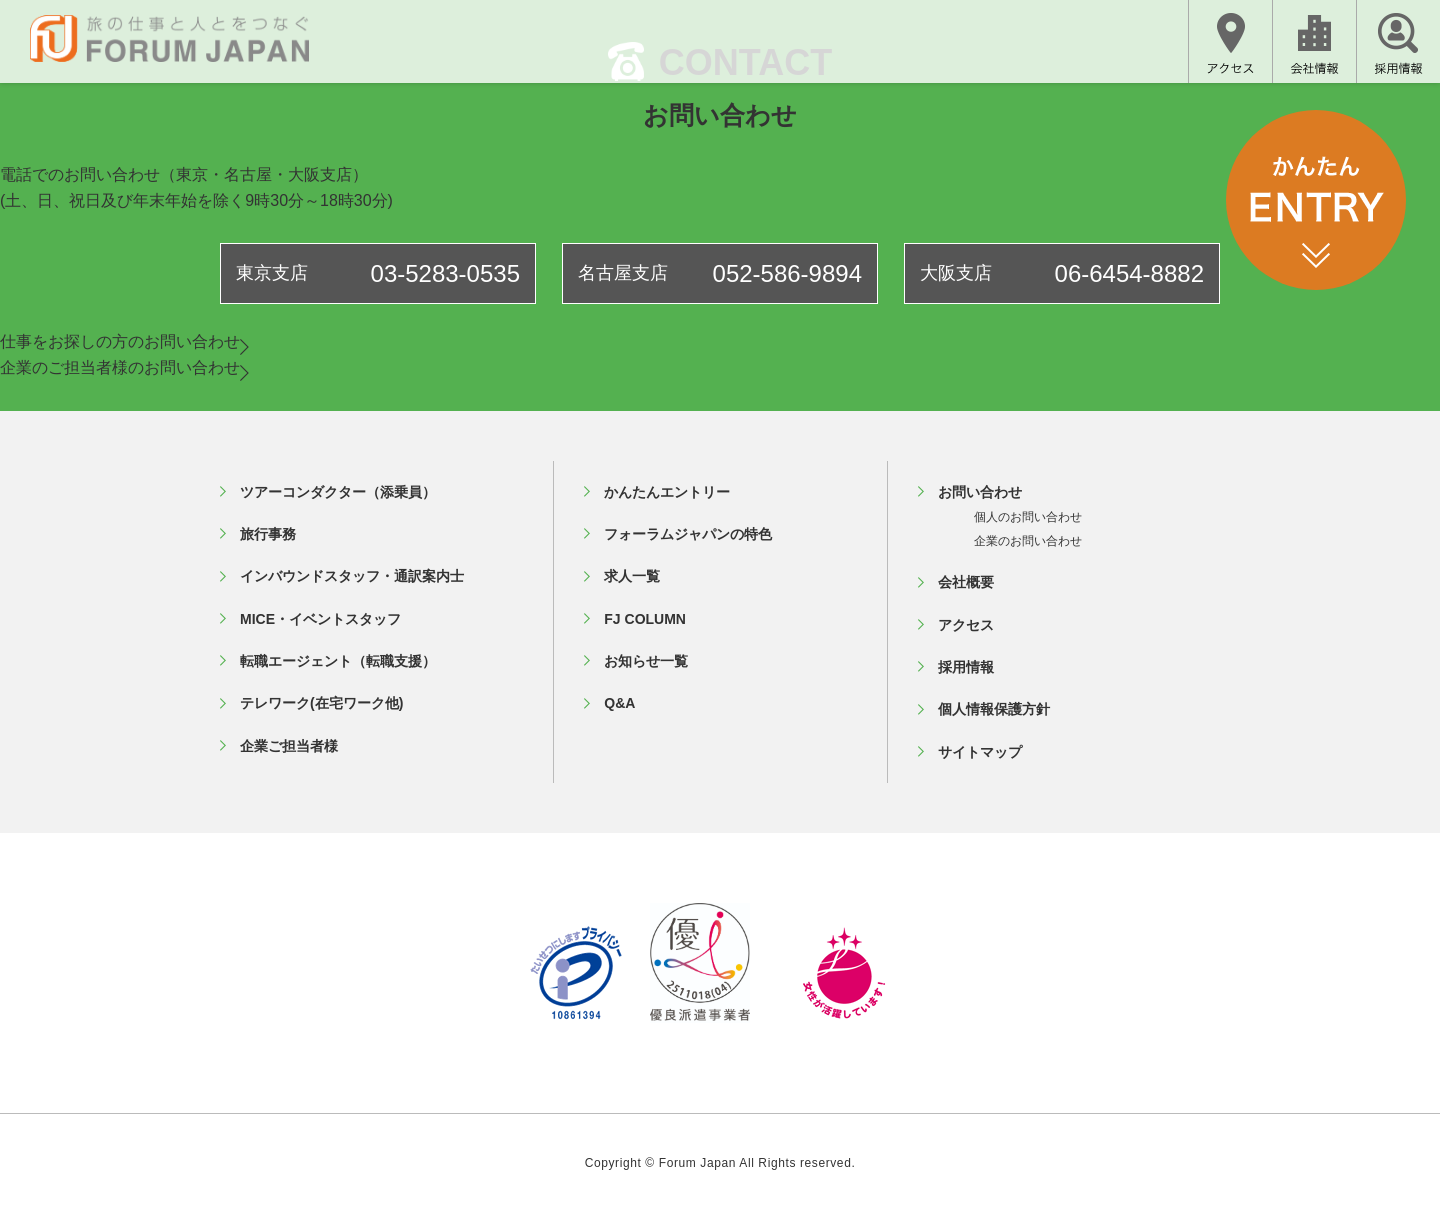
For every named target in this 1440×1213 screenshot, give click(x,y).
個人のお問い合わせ (1028, 517)
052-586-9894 (787, 273)
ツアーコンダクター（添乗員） (338, 492)
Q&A (619, 703)
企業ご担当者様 (289, 746)
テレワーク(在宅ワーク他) (321, 703)
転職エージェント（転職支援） (338, 661)
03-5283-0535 (445, 273)
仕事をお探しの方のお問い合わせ (124, 341)
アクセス (966, 625)
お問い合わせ (980, 492)
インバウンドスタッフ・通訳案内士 (352, 576)
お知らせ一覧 (646, 661)
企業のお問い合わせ (1028, 541)
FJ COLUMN (645, 619)
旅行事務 (268, 534)
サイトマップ (980, 752)
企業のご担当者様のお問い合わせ (124, 367)
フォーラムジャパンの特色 (688, 534)
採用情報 (966, 667)
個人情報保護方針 (994, 709)
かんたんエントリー (667, 492)
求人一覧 (632, 576)
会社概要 (966, 582)
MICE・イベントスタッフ (320, 619)
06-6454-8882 (1129, 273)
